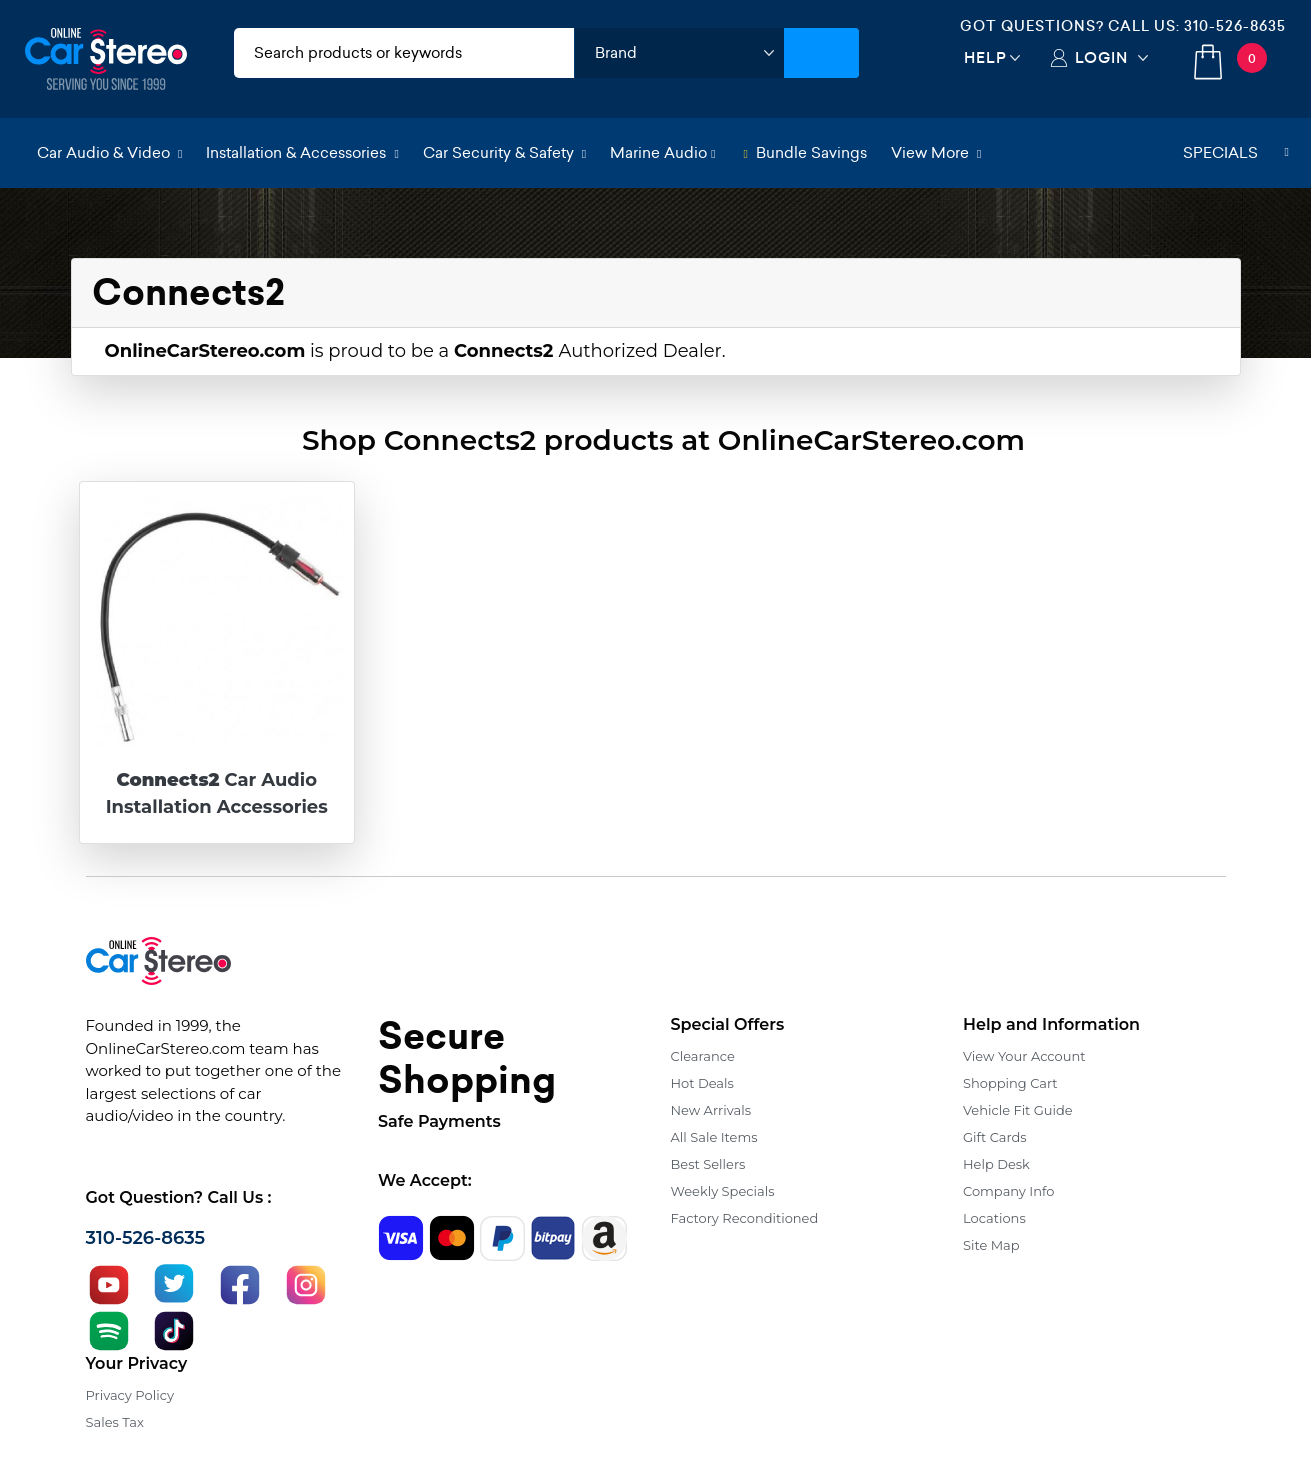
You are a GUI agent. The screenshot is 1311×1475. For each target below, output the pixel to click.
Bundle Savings (805, 152)
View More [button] (936, 152)
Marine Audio (662, 152)
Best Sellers (708, 1164)
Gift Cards (995, 1137)
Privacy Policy (130, 1395)
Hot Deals (702, 1083)
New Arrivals (711, 1110)
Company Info (1008, 1191)
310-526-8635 (1235, 26)
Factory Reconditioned (745, 1218)
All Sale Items (714, 1137)
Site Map (991, 1245)
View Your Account (1024, 1056)
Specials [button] (1236, 152)
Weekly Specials (723, 1191)
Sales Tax (115, 1422)
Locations (994, 1218)
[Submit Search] (821, 53)
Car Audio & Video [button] (109, 152)
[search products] (404, 53)
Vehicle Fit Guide (1018, 1110)
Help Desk (996, 1164)
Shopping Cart (1010, 1083)
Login (1101, 57)
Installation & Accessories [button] (302, 152)
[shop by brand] (679, 53)
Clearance (703, 1056)
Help (985, 57)
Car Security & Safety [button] (504, 152)
